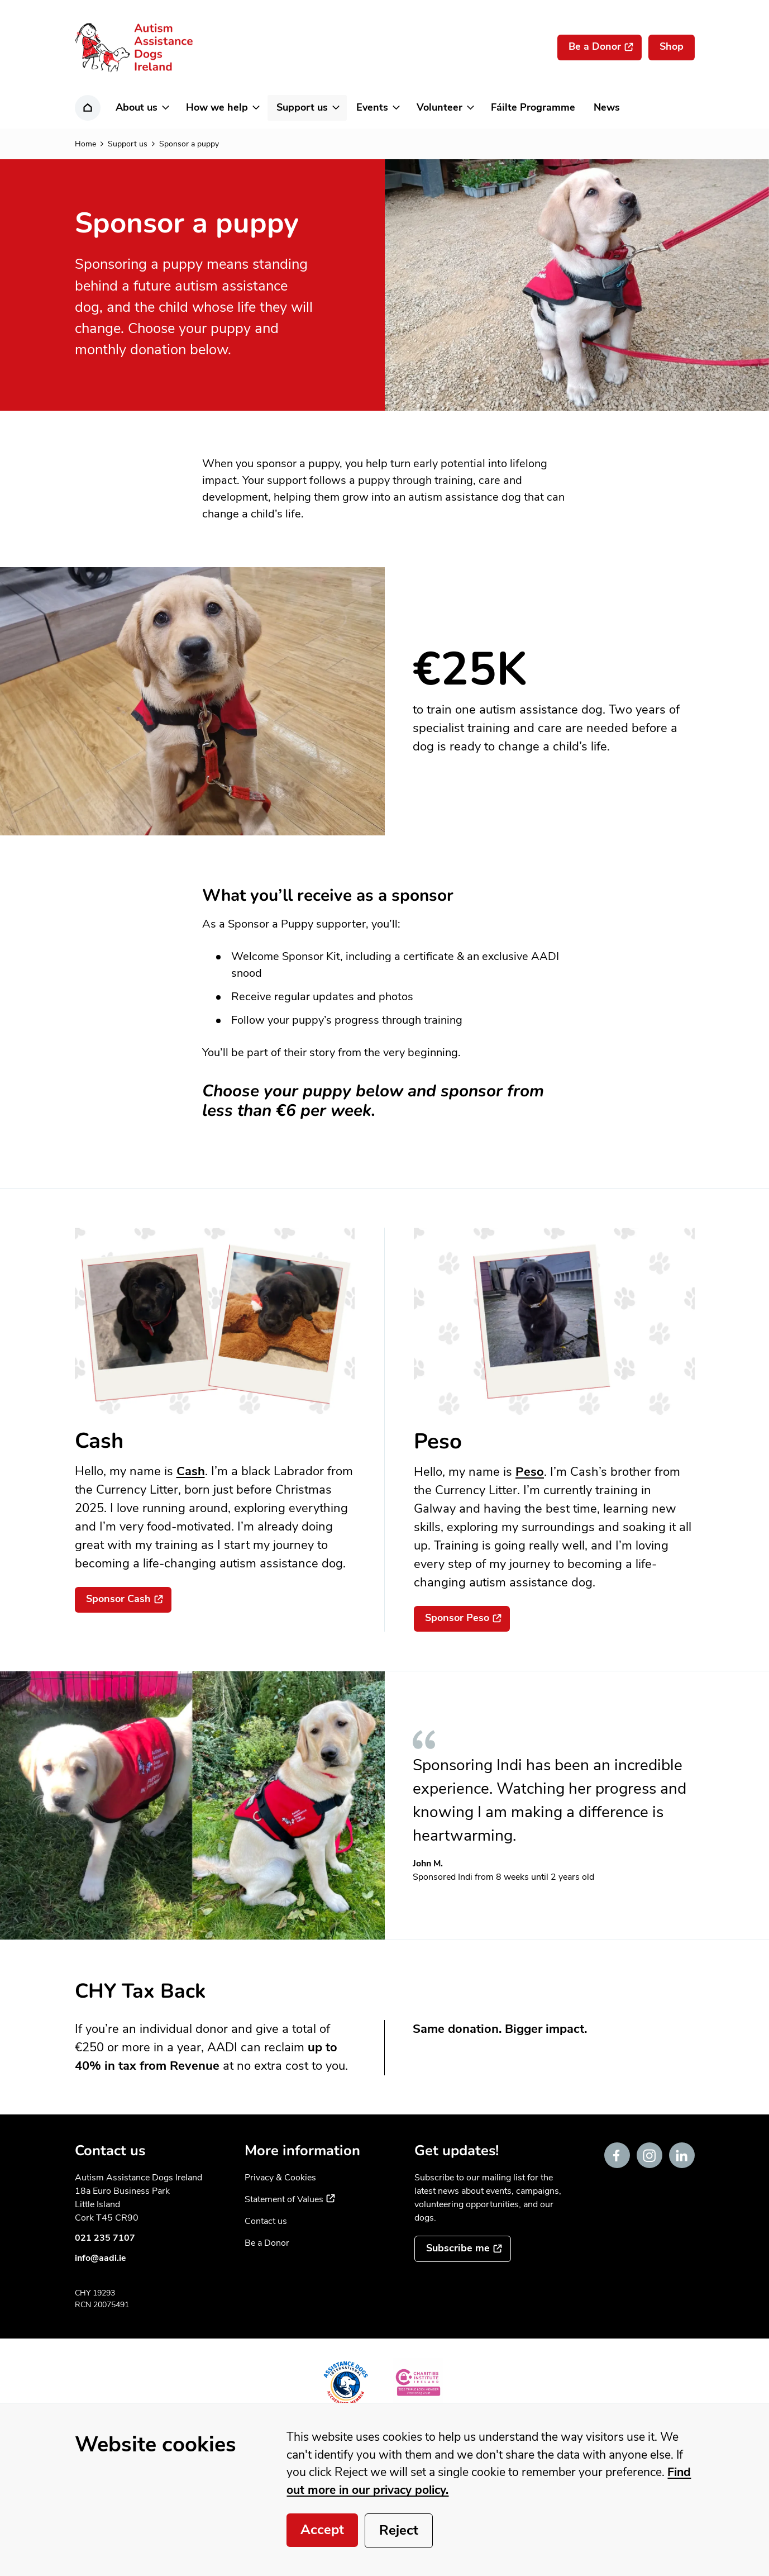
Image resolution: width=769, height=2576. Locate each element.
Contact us (266, 2221)
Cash (190, 1471)
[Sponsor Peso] (462, 1619)
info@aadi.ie (100, 2258)
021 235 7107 (105, 2237)
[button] (141, 108)
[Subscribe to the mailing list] (462, 2249)
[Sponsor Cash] (123, 1600)
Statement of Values (290, 2199)
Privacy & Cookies (280, 2177)
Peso (529, 1471)
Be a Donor (267, 2242)
